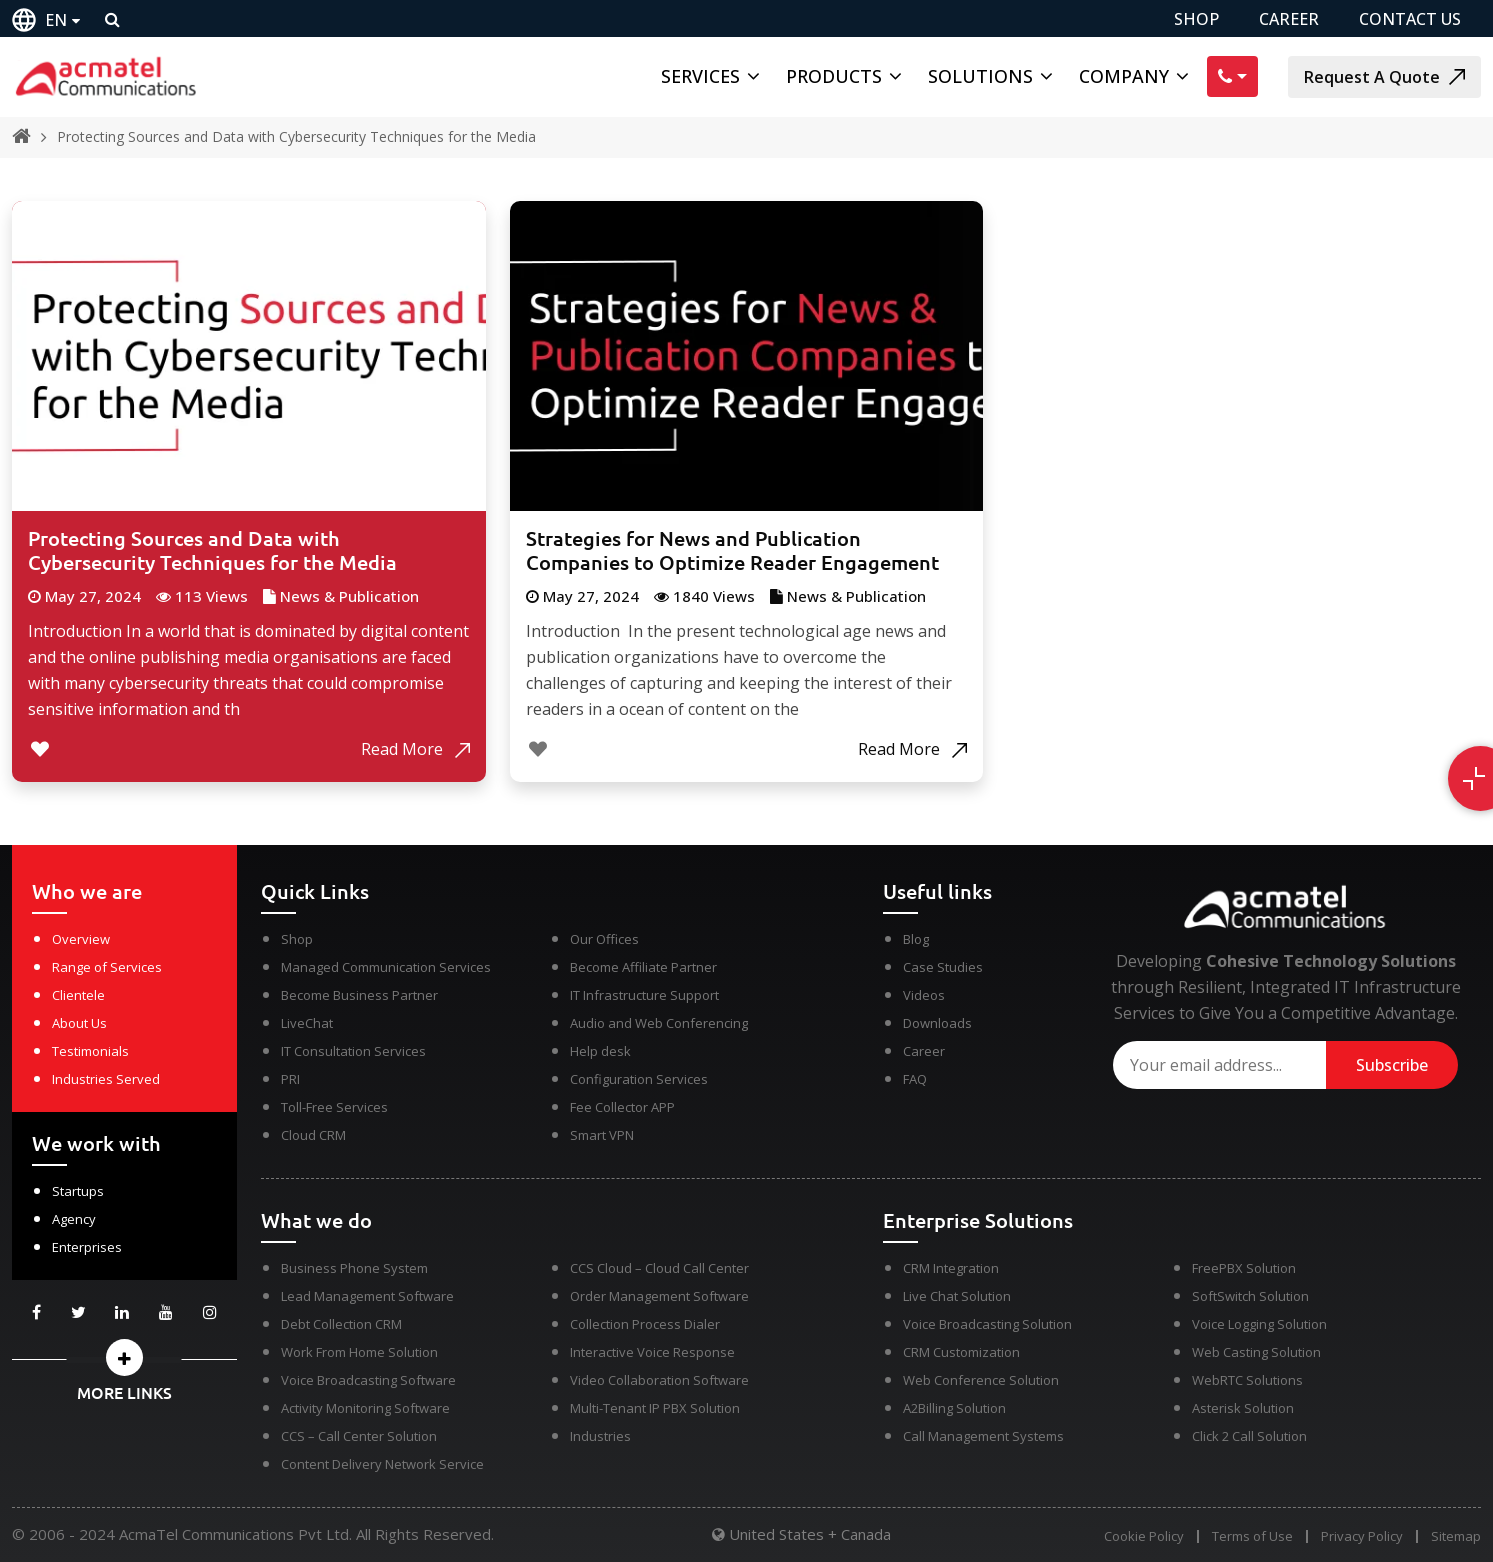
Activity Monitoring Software (365, 1408)
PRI (290, 1079)
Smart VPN (602, 1135)
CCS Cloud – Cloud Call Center (659, 1268)
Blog (916, 939)
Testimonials (90, 1051)
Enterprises (87, 1247)
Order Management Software (659, 1296)
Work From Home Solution (359, 1352)
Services (700, 76)
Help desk (600, 1051)
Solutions (980, 76)
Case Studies (943, 967)
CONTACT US (1410, 19)
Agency (74, 1219)
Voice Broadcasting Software (368, 1380)
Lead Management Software (367, 1296)
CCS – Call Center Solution (359, 1436)
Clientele (78, 995)
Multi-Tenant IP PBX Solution (655, 1408)
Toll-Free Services (334, 1107)
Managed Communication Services (386, 967)
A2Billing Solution (954, 1408)
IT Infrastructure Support (644, 995)
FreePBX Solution (1244, 1268)
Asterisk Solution (1243, 1408)
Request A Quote (1384, 77)
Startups (78, 1191)
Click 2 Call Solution (1249, 1436)
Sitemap (1456, 1536)
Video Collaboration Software (659, 1380)
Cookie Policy (1144, 1536)
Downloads (937, 1023)
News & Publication (349, 596)
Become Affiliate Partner (643, 967)
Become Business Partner (359, 995)
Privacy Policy (1362, 1536)
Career (924, 1051)
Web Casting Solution (1256, 1352)
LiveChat (307, 1023)
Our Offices (604, 939)
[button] (124, 1357)
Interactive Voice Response (652, 1352)
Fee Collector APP (622, 1107)
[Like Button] (40, 749)
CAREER (1289, 19)
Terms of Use (1252, 1536)
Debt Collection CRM (341, 1324)
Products (834, 76)
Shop (297, 939)
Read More (415, 749)
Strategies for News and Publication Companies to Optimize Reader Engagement (732, 550)
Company (1124, 76)
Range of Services (107, 967)
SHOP (1196, 19)
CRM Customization (961, 1352)
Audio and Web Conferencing (659, 1023)
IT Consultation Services (353, 1051)
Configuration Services (639, 1079)
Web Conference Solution (981, 1380)
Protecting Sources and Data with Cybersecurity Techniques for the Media (296, 136)
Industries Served (106, 1079)
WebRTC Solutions (1247, 1380)
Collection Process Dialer (645, 1324)
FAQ (915, 1079)
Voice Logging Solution (1259, 1324)
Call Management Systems (983, 1436)
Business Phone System (354, 1268)
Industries (600, 1436)
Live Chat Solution (957, 1296)
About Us (79, 1023)
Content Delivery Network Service (382, 1464)
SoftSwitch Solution (1250, 1296)
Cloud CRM (313, 1135)
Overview (81, 939)
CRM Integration (951, 1268)
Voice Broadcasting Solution (987, 1324)
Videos (924, 995)
